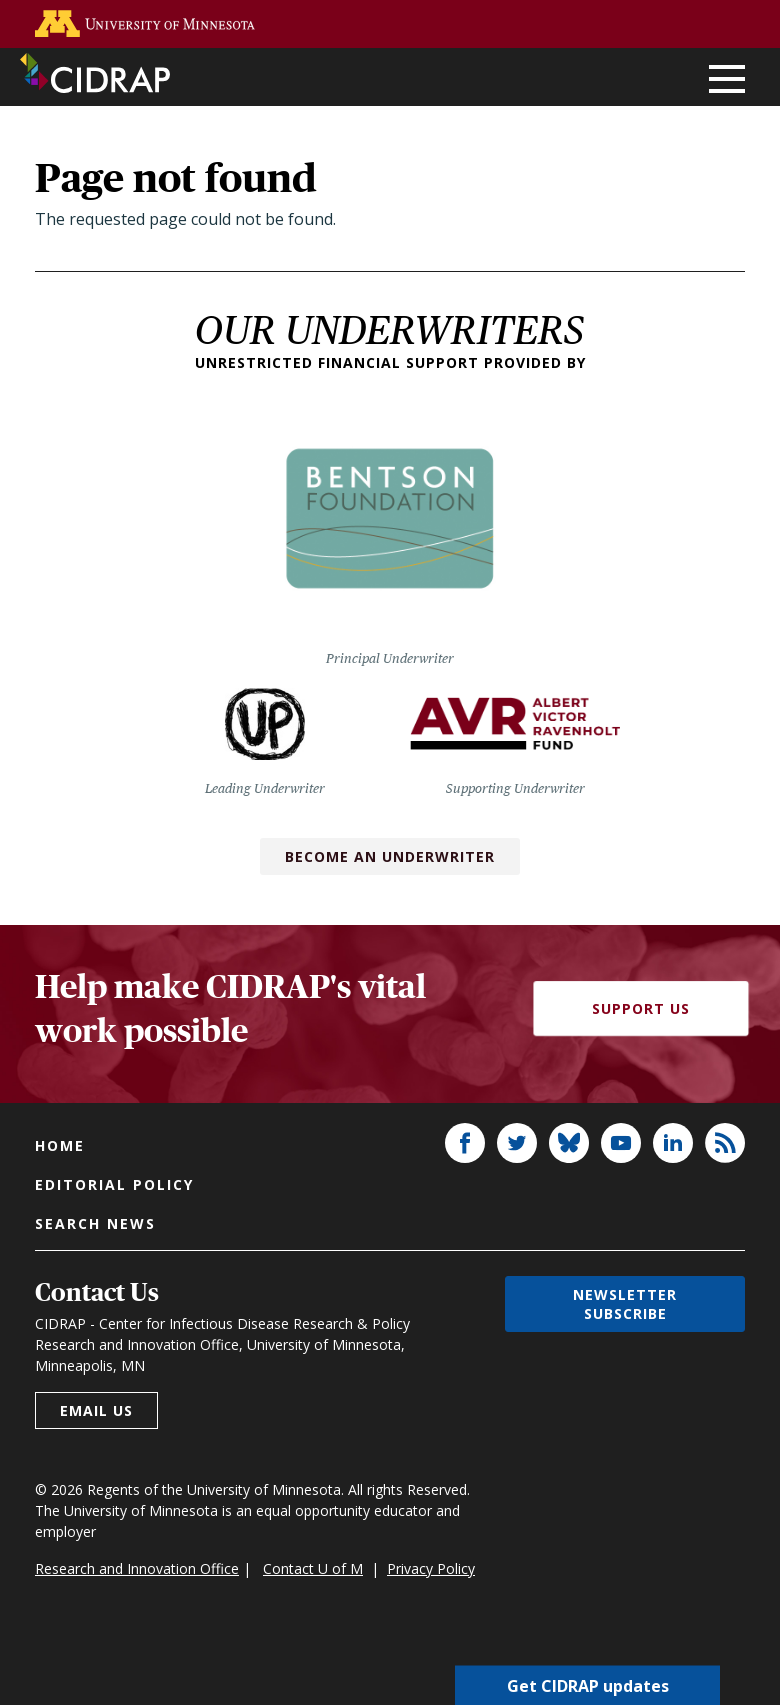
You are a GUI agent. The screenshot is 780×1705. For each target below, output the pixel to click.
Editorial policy (114, 1184)
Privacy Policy (431, 1568)
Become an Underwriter (390, 856)
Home (60, 1145)
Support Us (641, 1008)
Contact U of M (313, 1568)
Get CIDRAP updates (588, 1685)
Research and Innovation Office (137, 1568)
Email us (96, 1410)
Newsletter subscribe (625, 1304)
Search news (95, 1223)
